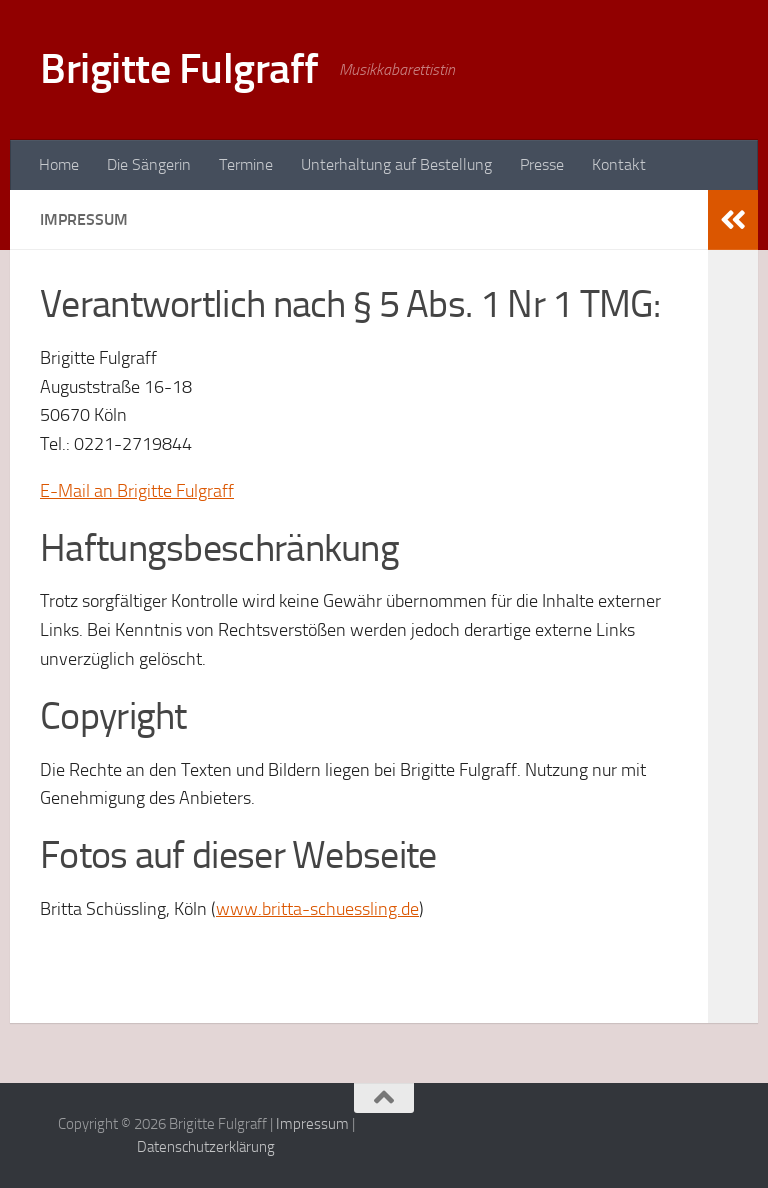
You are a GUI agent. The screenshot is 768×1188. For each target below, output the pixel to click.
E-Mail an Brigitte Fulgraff (137, 491)
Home (59, 164)
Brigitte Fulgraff (179, 69)
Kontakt (619, 164)
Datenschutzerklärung (206, 1147)
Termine (246, 164)
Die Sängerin (149, 164)
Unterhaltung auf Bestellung (396, 164)
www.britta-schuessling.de (317, 909)
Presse (542, 164)
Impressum (312, 1124)
